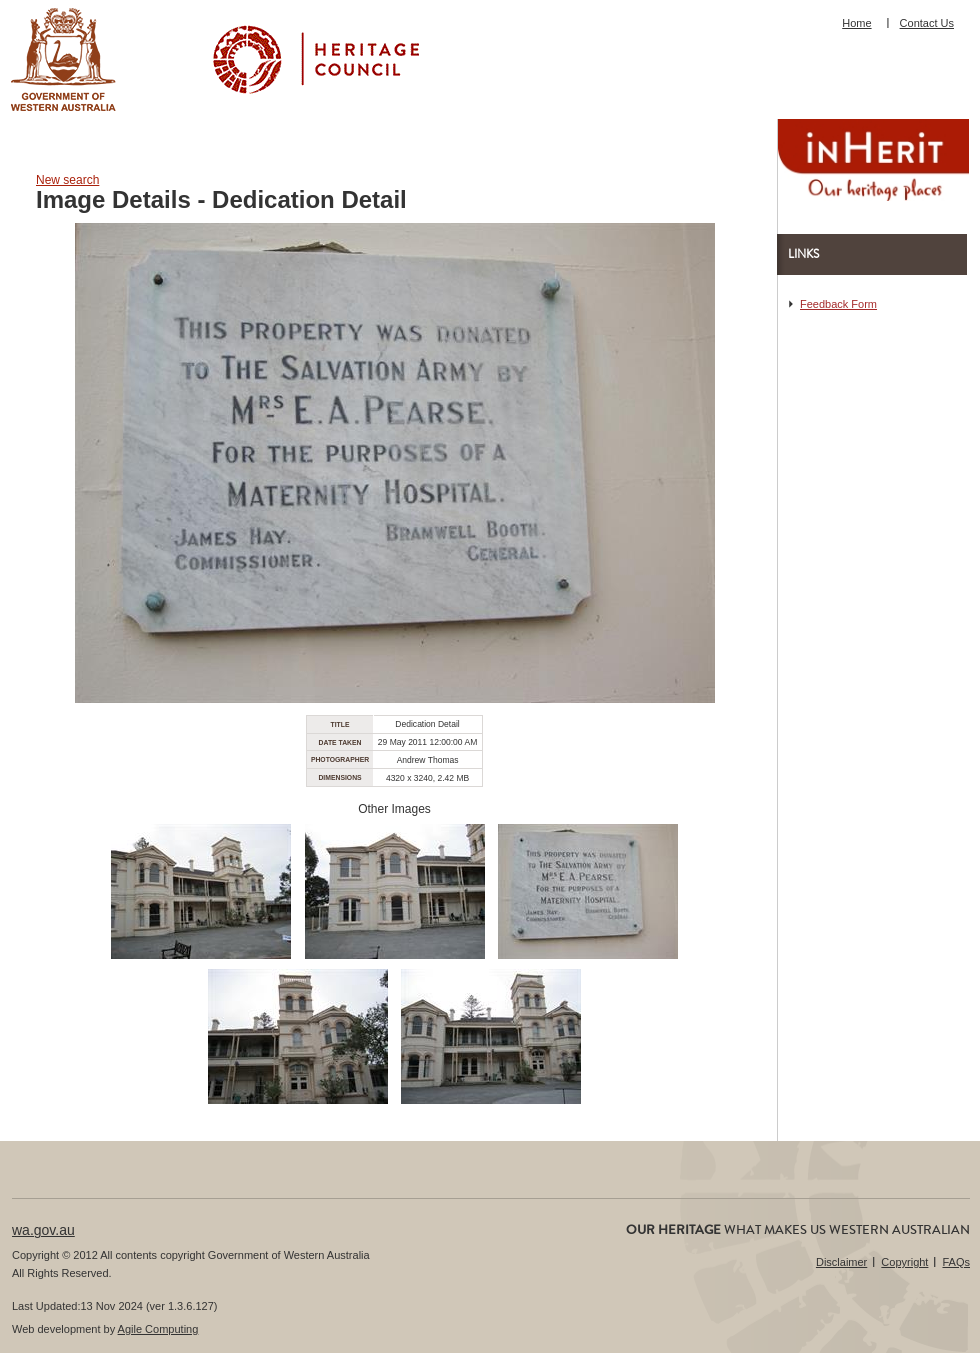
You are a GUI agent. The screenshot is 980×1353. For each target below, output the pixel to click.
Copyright (904, 1262)
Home (856, 23)
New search (67, 180)
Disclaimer (841, 1262)
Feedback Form (838, 304)
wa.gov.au (43, 1230)
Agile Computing (158, 1329)
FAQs (956, 1262)
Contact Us (927, 23)
